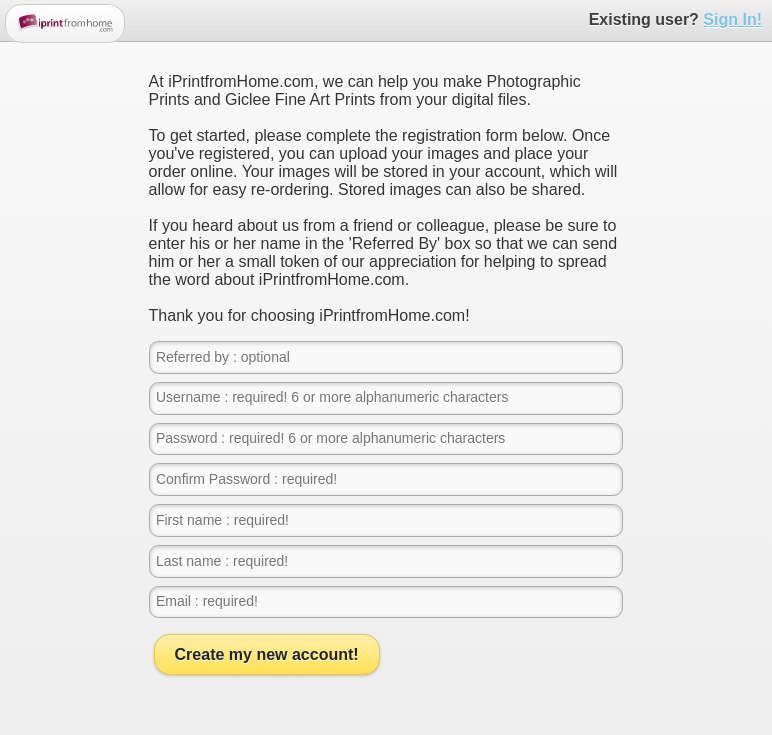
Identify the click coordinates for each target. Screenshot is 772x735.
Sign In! (732, 19)
